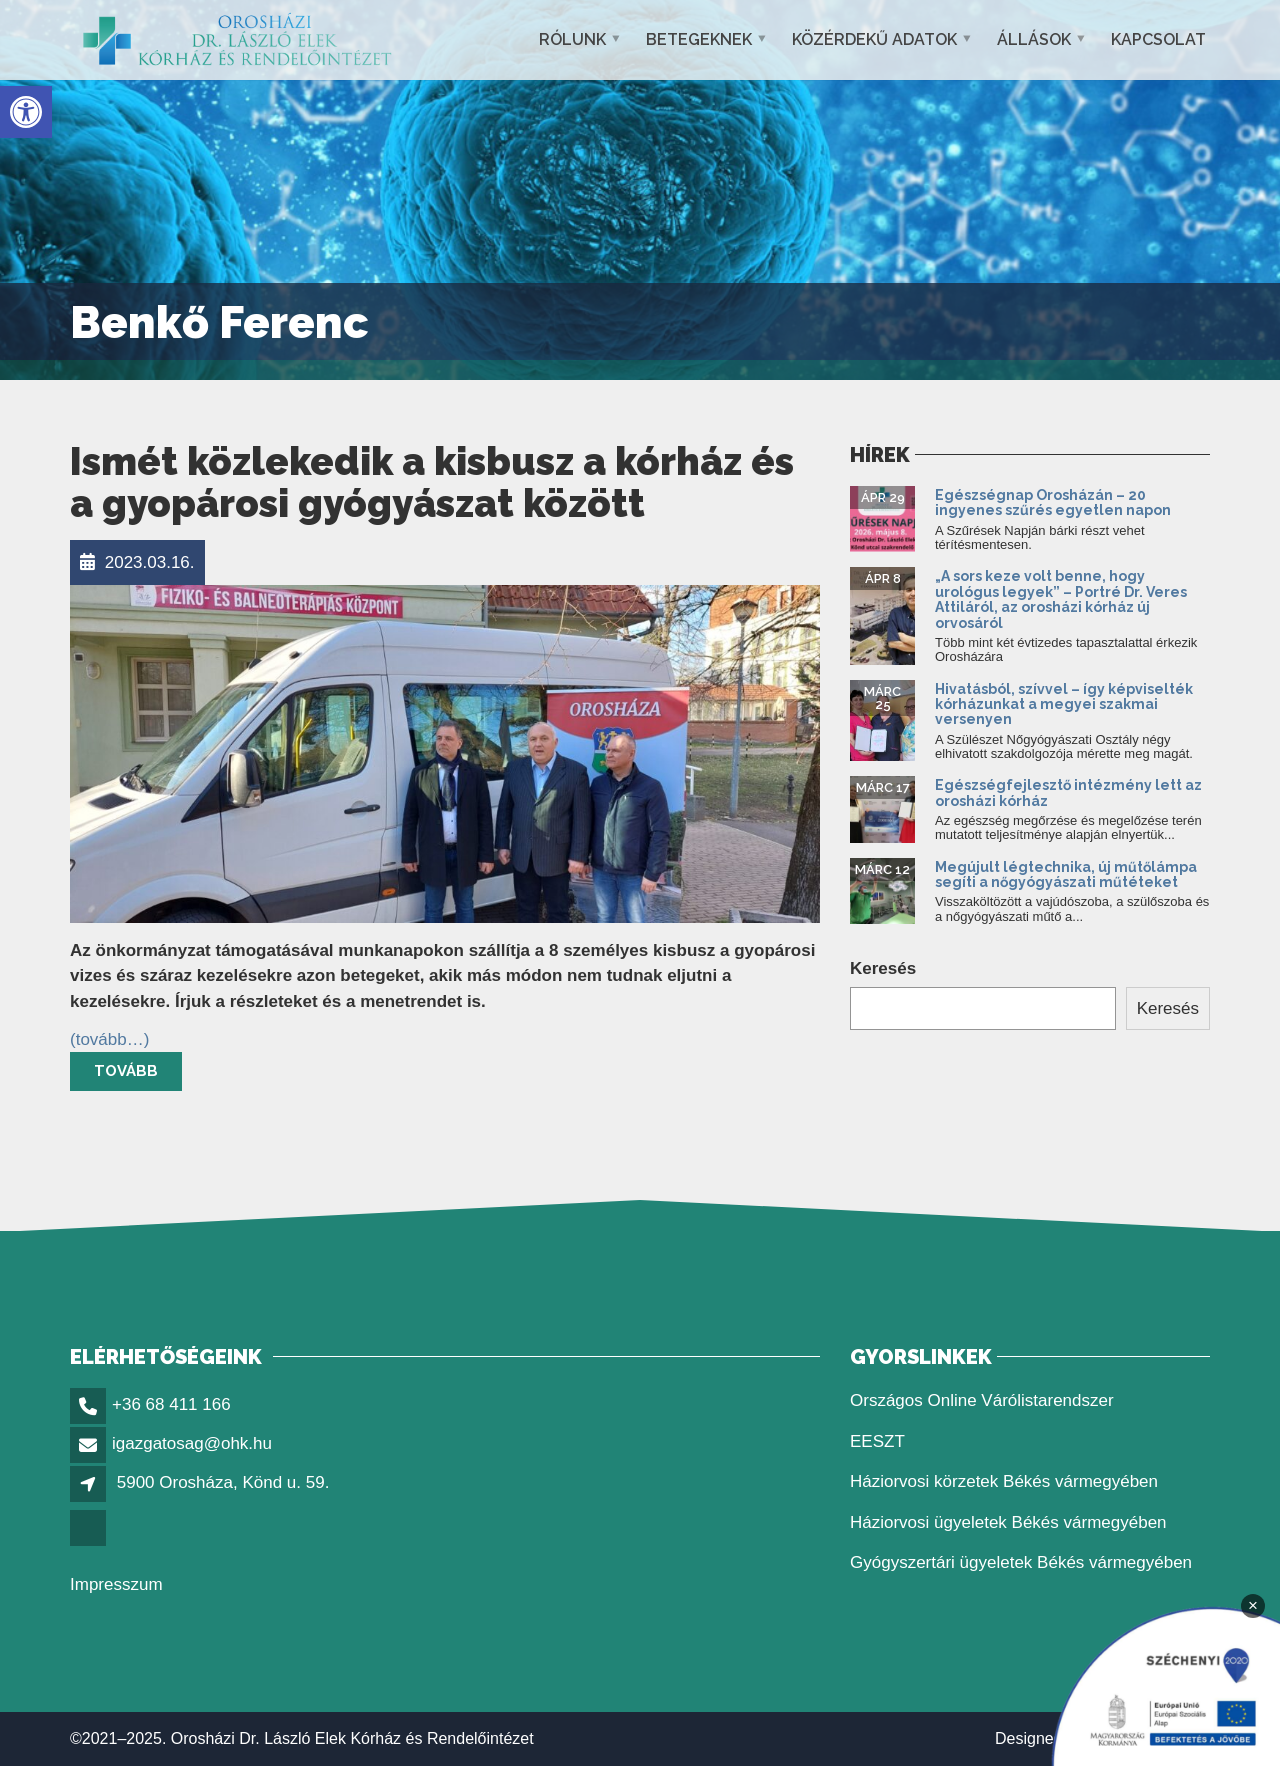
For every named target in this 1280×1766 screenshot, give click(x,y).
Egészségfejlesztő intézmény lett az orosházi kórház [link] (1068, 792)
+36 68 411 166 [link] (171, 1404)
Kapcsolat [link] (1158, 39)
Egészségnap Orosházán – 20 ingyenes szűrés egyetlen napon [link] (1054, 502)
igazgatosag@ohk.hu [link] (192, 1443)
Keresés (883, 968)
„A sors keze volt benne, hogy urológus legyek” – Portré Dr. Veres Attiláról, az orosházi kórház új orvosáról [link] (1061, 599)
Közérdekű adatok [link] (874, 39)
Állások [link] (1034, 39)
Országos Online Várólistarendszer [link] (982, 1400)
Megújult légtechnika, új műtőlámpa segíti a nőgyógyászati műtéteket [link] (1066, 874)
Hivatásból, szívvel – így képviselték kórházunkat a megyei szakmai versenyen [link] (1064, 704)
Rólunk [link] (572, 39)
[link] (26, 112)
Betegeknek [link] (699, 39)
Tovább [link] (126, 1071)
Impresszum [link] (116, 1584)
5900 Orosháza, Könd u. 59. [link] (223, 1482)
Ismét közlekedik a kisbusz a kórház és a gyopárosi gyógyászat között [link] (432, 482)
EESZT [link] (877, 1441)
